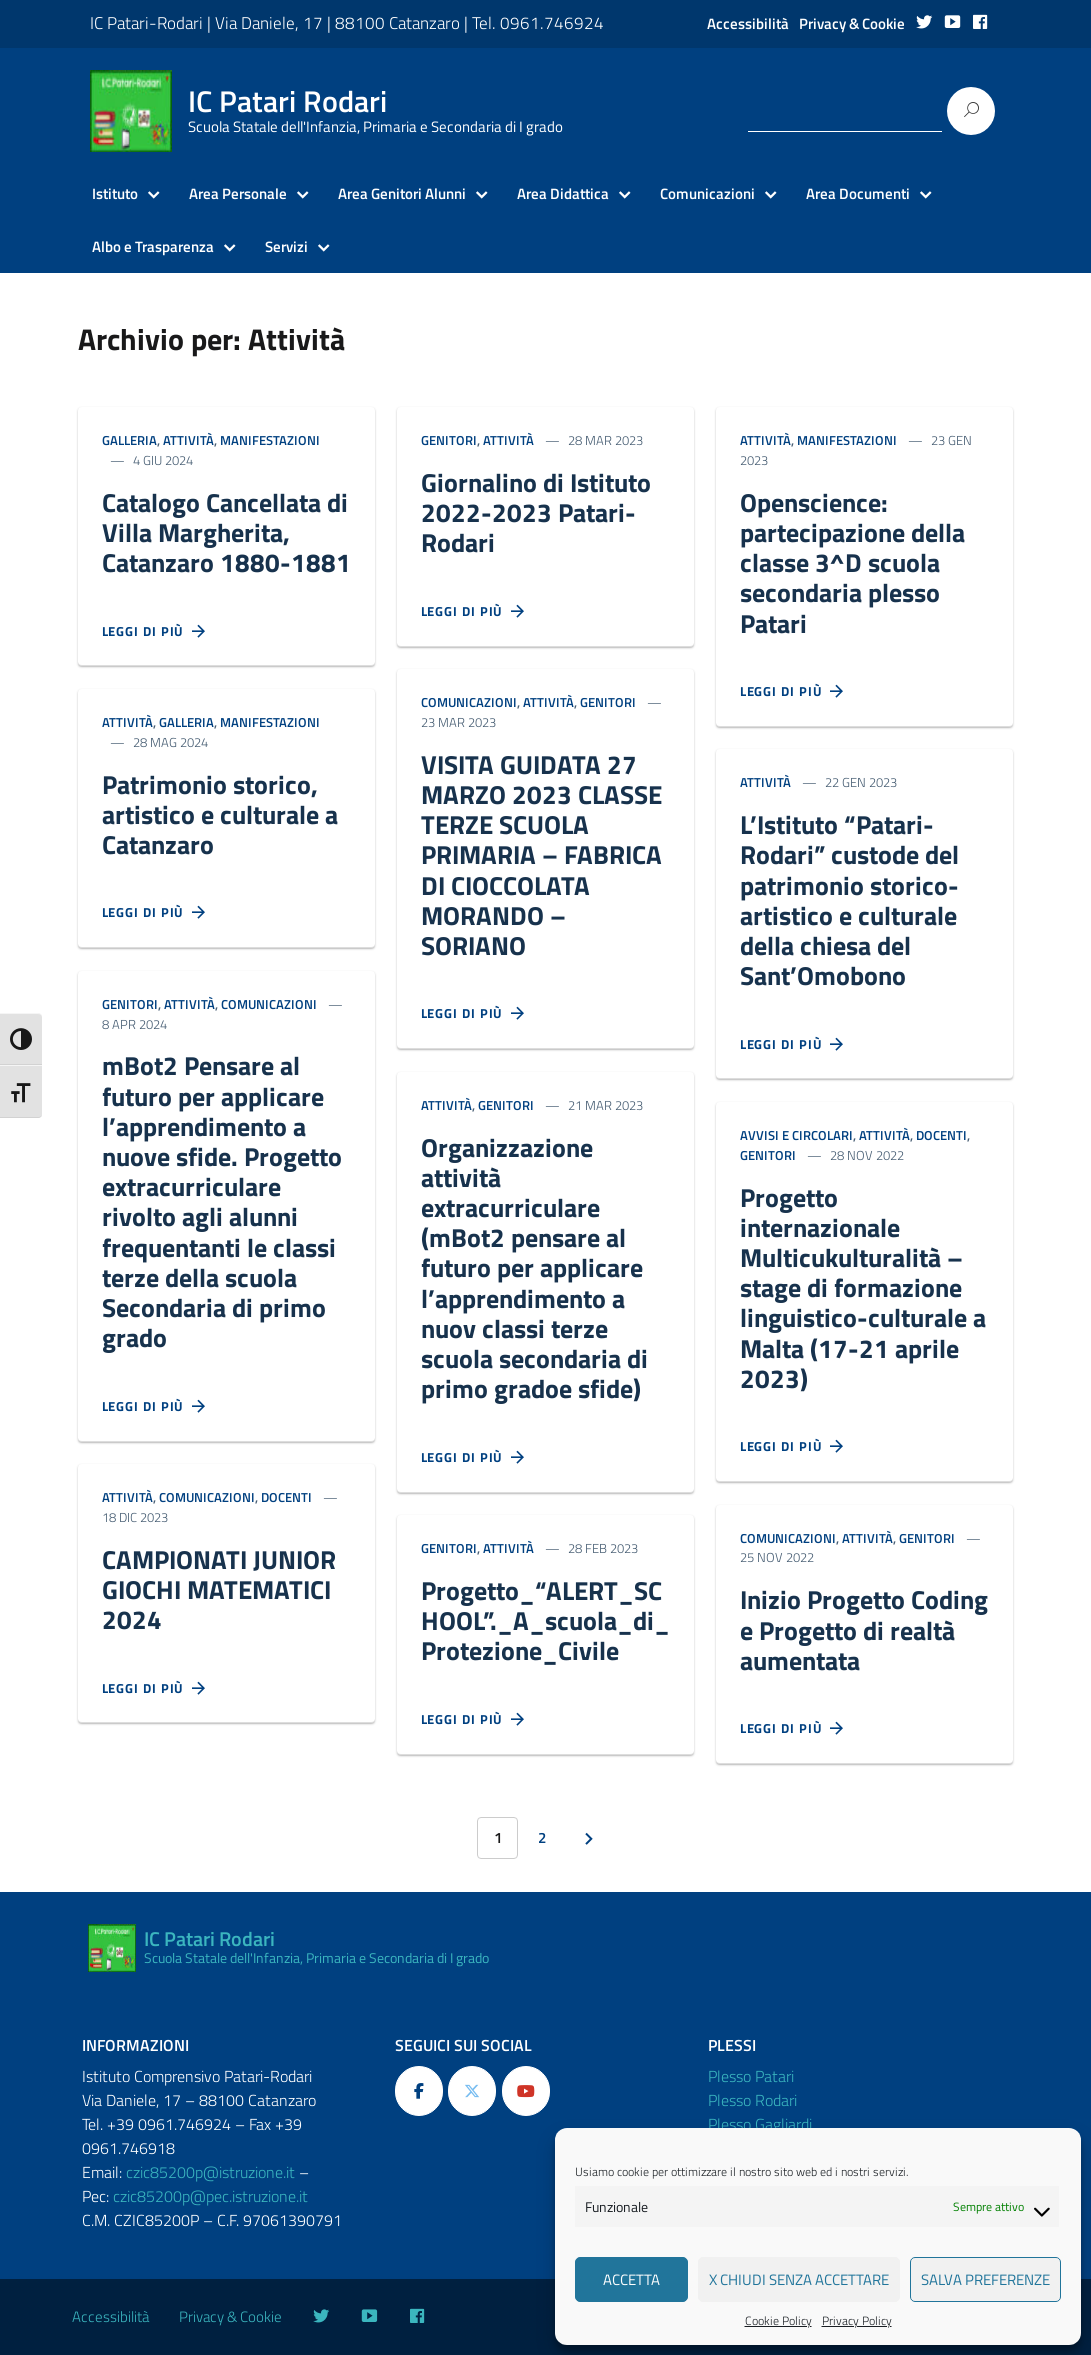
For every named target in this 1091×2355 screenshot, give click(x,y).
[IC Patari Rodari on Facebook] (419, 2091)
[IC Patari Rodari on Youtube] (526, 2091)
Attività (188, 440)
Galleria (129, 440)
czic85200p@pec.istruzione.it (210, 2196)
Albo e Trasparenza (153, 247)
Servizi (286, 247)
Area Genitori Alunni (402, 194)
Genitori (130, 1004)
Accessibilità (748, 23)
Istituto (115, 194)
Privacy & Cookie (852, 23)
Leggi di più (155, 632)
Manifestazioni (270, 440)
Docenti (286, 1497)
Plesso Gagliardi (760, 2124)
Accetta (631, 2279)
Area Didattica (563, 194)
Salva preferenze (985, 2279)
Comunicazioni (707, 194)
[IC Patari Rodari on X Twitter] (472, 2091)
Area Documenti (858, 194)
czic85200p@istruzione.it (210, 2172)
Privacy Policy (857, 2321)
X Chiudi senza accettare (799, 2279)
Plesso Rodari (752, 2100)
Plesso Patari (751, 2076)
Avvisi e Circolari (796, 1135)
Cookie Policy (778, 2321)
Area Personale (238, 194)
